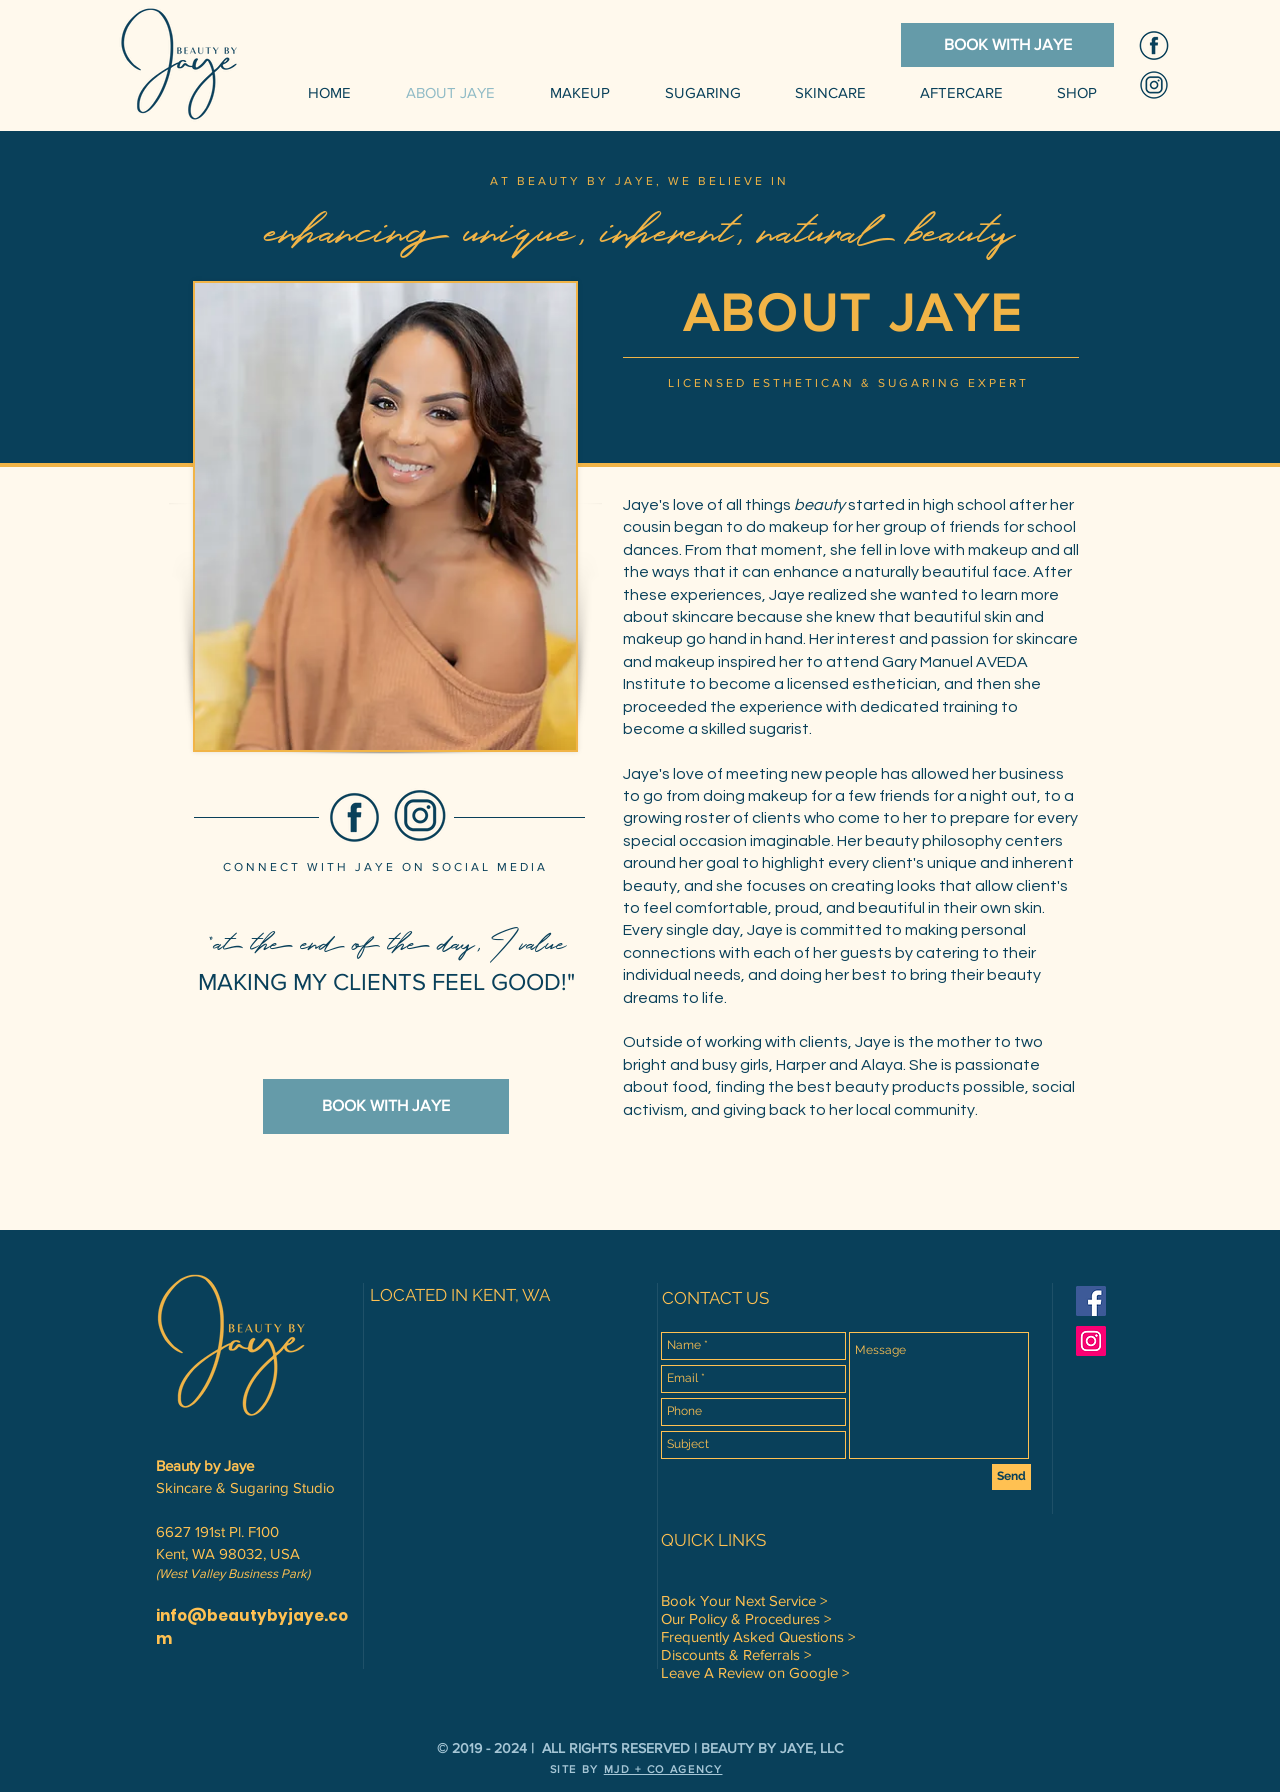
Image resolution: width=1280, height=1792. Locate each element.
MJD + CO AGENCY (663, 1769)
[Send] (1011, 1477)
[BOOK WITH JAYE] (1007, 45)
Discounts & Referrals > (736, 1654)
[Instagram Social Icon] (1091, 1341)
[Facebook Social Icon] (1091, 1301)
